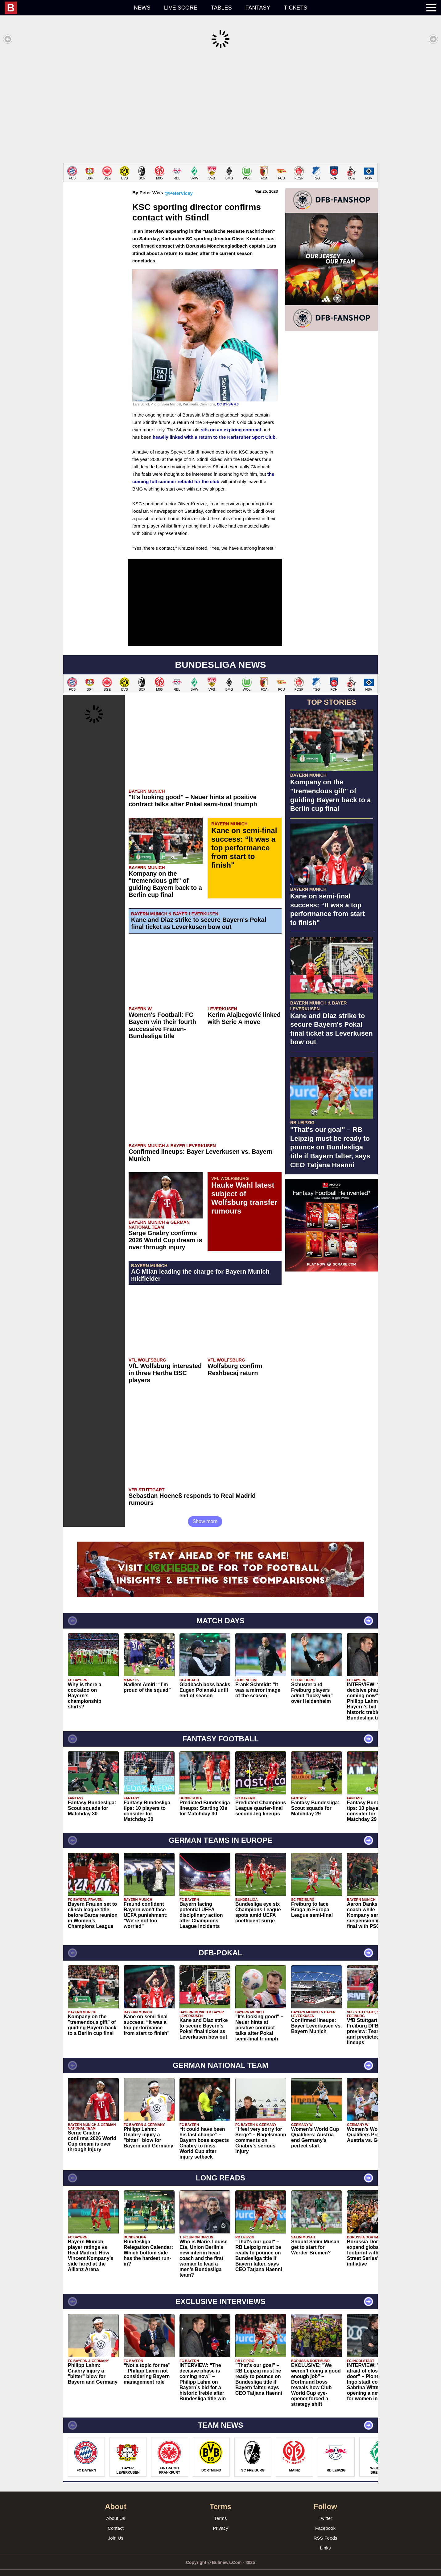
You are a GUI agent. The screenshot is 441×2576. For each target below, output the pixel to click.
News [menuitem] (142, 8)
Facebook (325, 2518)
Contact (116, 2518)
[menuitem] (66, 8)
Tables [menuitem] (221, 8)
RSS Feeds (325, 2528)
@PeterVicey (179, 184)
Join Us (115, 2528)
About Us (115, 2509)
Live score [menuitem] (180, 8)
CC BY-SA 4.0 (228, 395)
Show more (205, 1512)
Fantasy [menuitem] (257, 8)
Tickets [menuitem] (295, 8)
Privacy (220, 2518)
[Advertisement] (220, 106)
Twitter (325, 2509)
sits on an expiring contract (231, 420)
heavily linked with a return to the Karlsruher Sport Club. (215, 427)
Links (325, 2538)
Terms (220, 2509)
